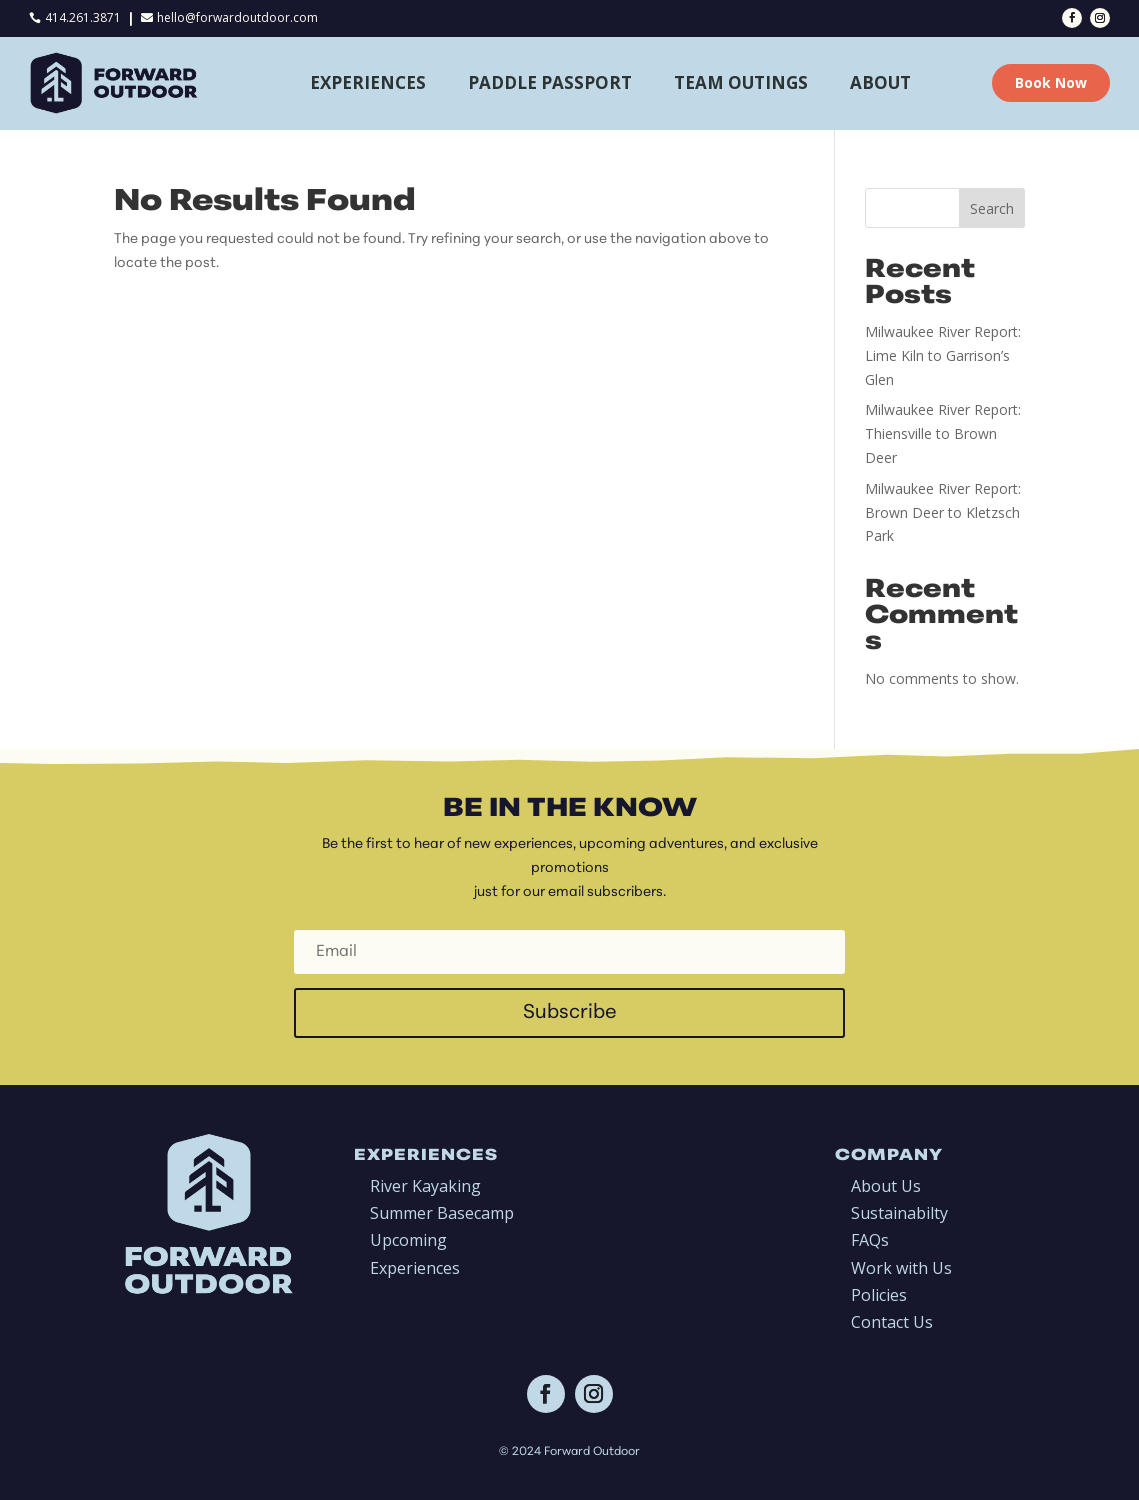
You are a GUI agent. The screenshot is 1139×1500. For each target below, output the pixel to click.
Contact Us (892, 1322)
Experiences (368, 82)
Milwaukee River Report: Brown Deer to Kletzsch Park (943, 512)
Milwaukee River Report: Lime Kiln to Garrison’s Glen (943, 355)
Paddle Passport (550, 82)
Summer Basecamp (442, 1213)
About (880, 82)
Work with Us (901, 1268)
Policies (879, 1295)
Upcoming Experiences (415, 1253)
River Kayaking (425, 1186)
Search (992, 208)
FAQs (870, 1240)
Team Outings (741, 82)
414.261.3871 (83, 17)
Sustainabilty (899, 1213)
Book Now (1051, 82)
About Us (886, 1186)
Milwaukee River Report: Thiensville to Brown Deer (943, 433)
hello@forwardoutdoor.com (237, 17)
